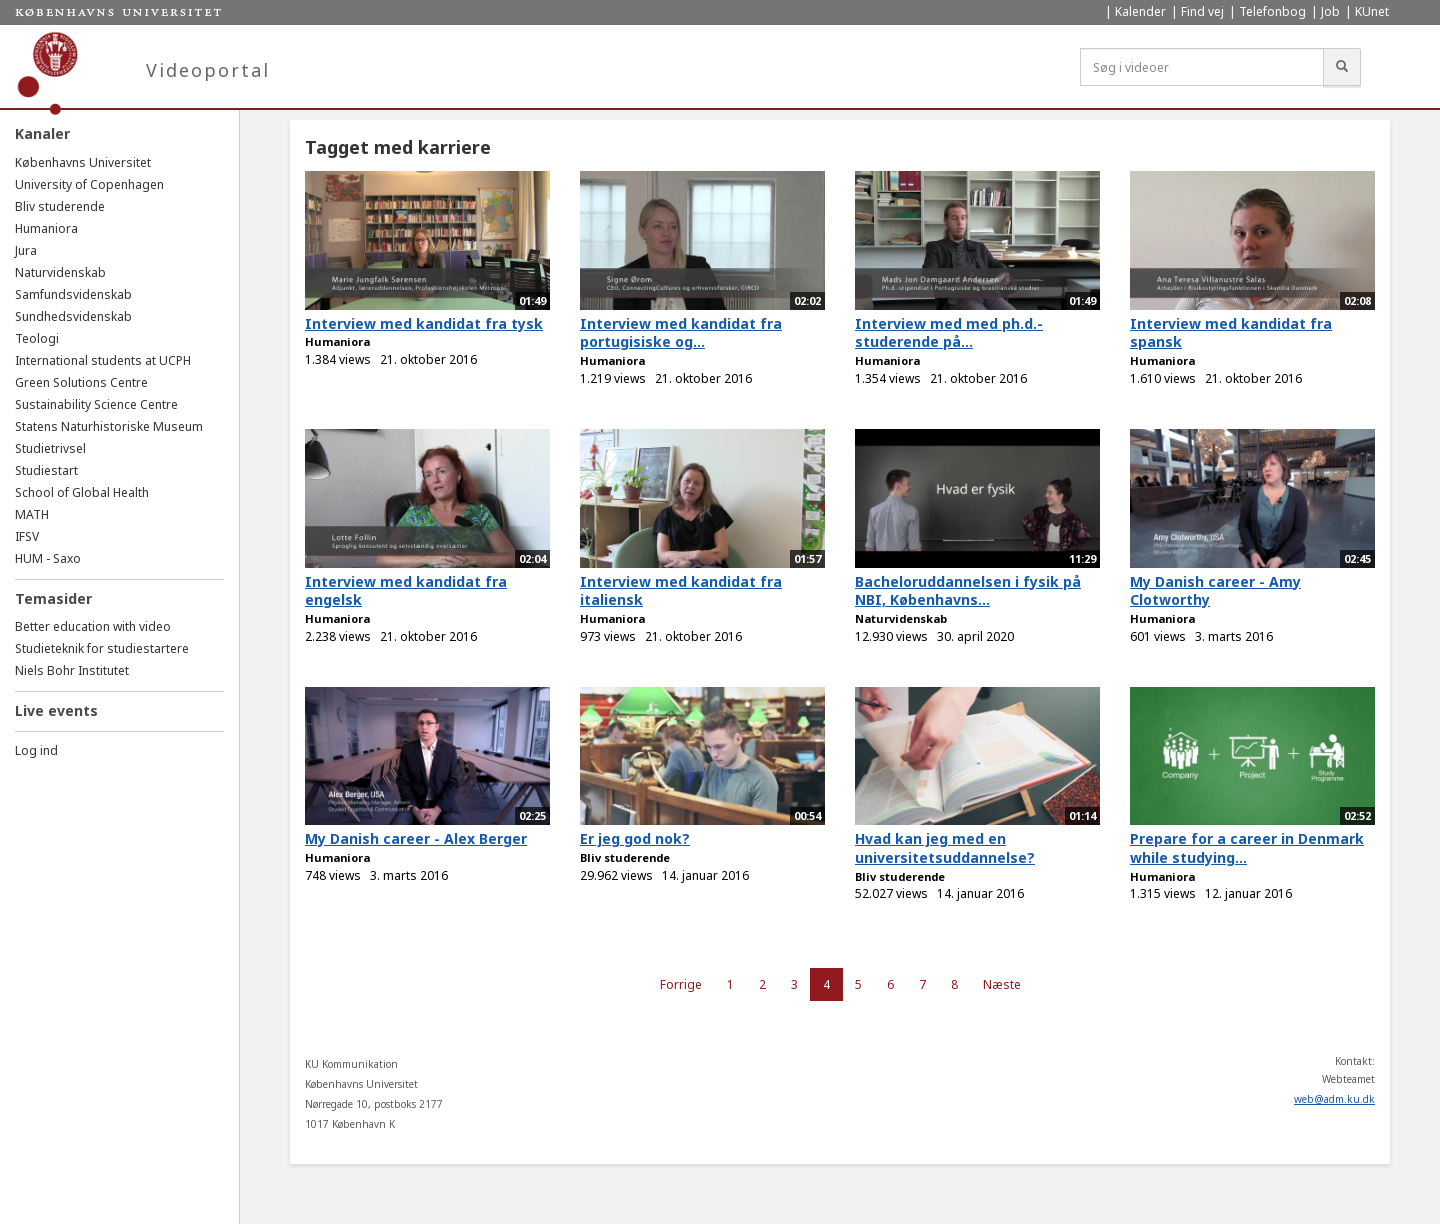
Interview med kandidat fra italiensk (681, 591)
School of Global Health (82, 492)
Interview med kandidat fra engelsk (406, 591)
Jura (26, 250)
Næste (1002, 984)
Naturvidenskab (60, 272)
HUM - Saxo (48, 558)
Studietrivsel (50, 448)
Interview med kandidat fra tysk (424, 323)
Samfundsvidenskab (73, 294)
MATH (32, 514)
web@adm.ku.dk (1334, 1099)
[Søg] (1342, 67)
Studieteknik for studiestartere (102, 648)
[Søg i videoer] (1202, 67)
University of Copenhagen (89, 184)
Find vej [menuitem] (1202, 11)
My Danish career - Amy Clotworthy (1215, 591)
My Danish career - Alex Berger (416, 838)
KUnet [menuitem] (1372, 11)
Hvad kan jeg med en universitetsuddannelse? (945, 848)
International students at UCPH (103, 360)
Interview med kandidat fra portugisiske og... (681, 333)
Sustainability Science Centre (96, 404)
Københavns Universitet (83, 162)
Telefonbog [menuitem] (1272, 11)
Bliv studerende (60, 206)
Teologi (37, 338)
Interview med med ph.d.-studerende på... (949, 333)
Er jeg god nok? (635, 838)
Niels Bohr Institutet (72, 670)
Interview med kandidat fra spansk (1231, 333)
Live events (56, 710)
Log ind (36, 750)
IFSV (27, 536)
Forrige (681, 984)
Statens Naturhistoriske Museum (109, 426)
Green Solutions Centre (81, 382)
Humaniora (46, 228)
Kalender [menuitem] (1140, 11)
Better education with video (93, 626)
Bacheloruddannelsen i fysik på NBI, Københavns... (968, 591)
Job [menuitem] (1330, 11)
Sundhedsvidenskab (73, 316)
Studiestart (46, 470)
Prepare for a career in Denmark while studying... (1247, 848)
